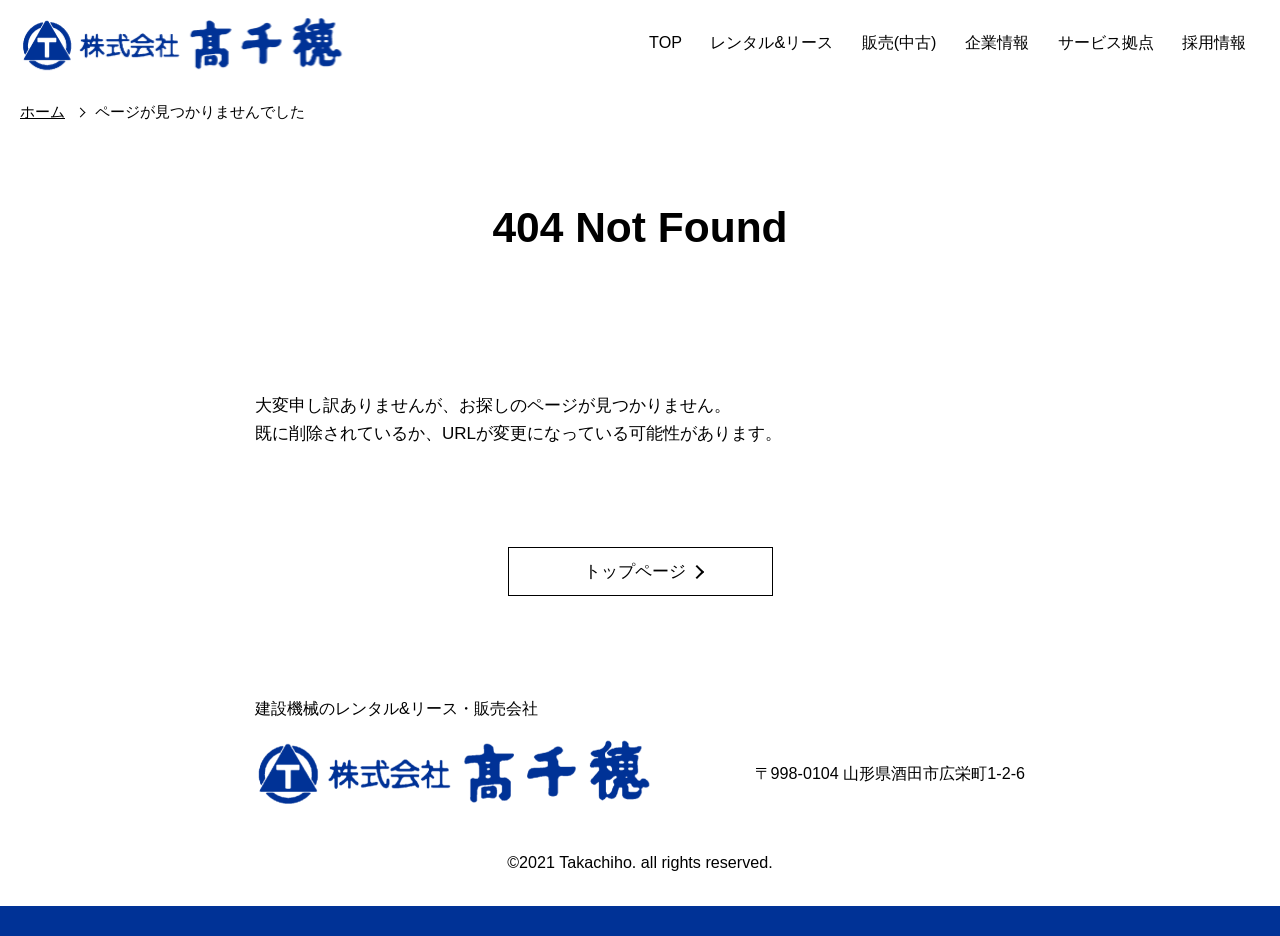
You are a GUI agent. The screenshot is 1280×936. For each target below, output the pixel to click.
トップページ (635, 571)
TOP (665, 42)
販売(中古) (899, 42)
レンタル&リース (771, 42)
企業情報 (997, 42)
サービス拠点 (1106, 42)
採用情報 (1214, 42)
